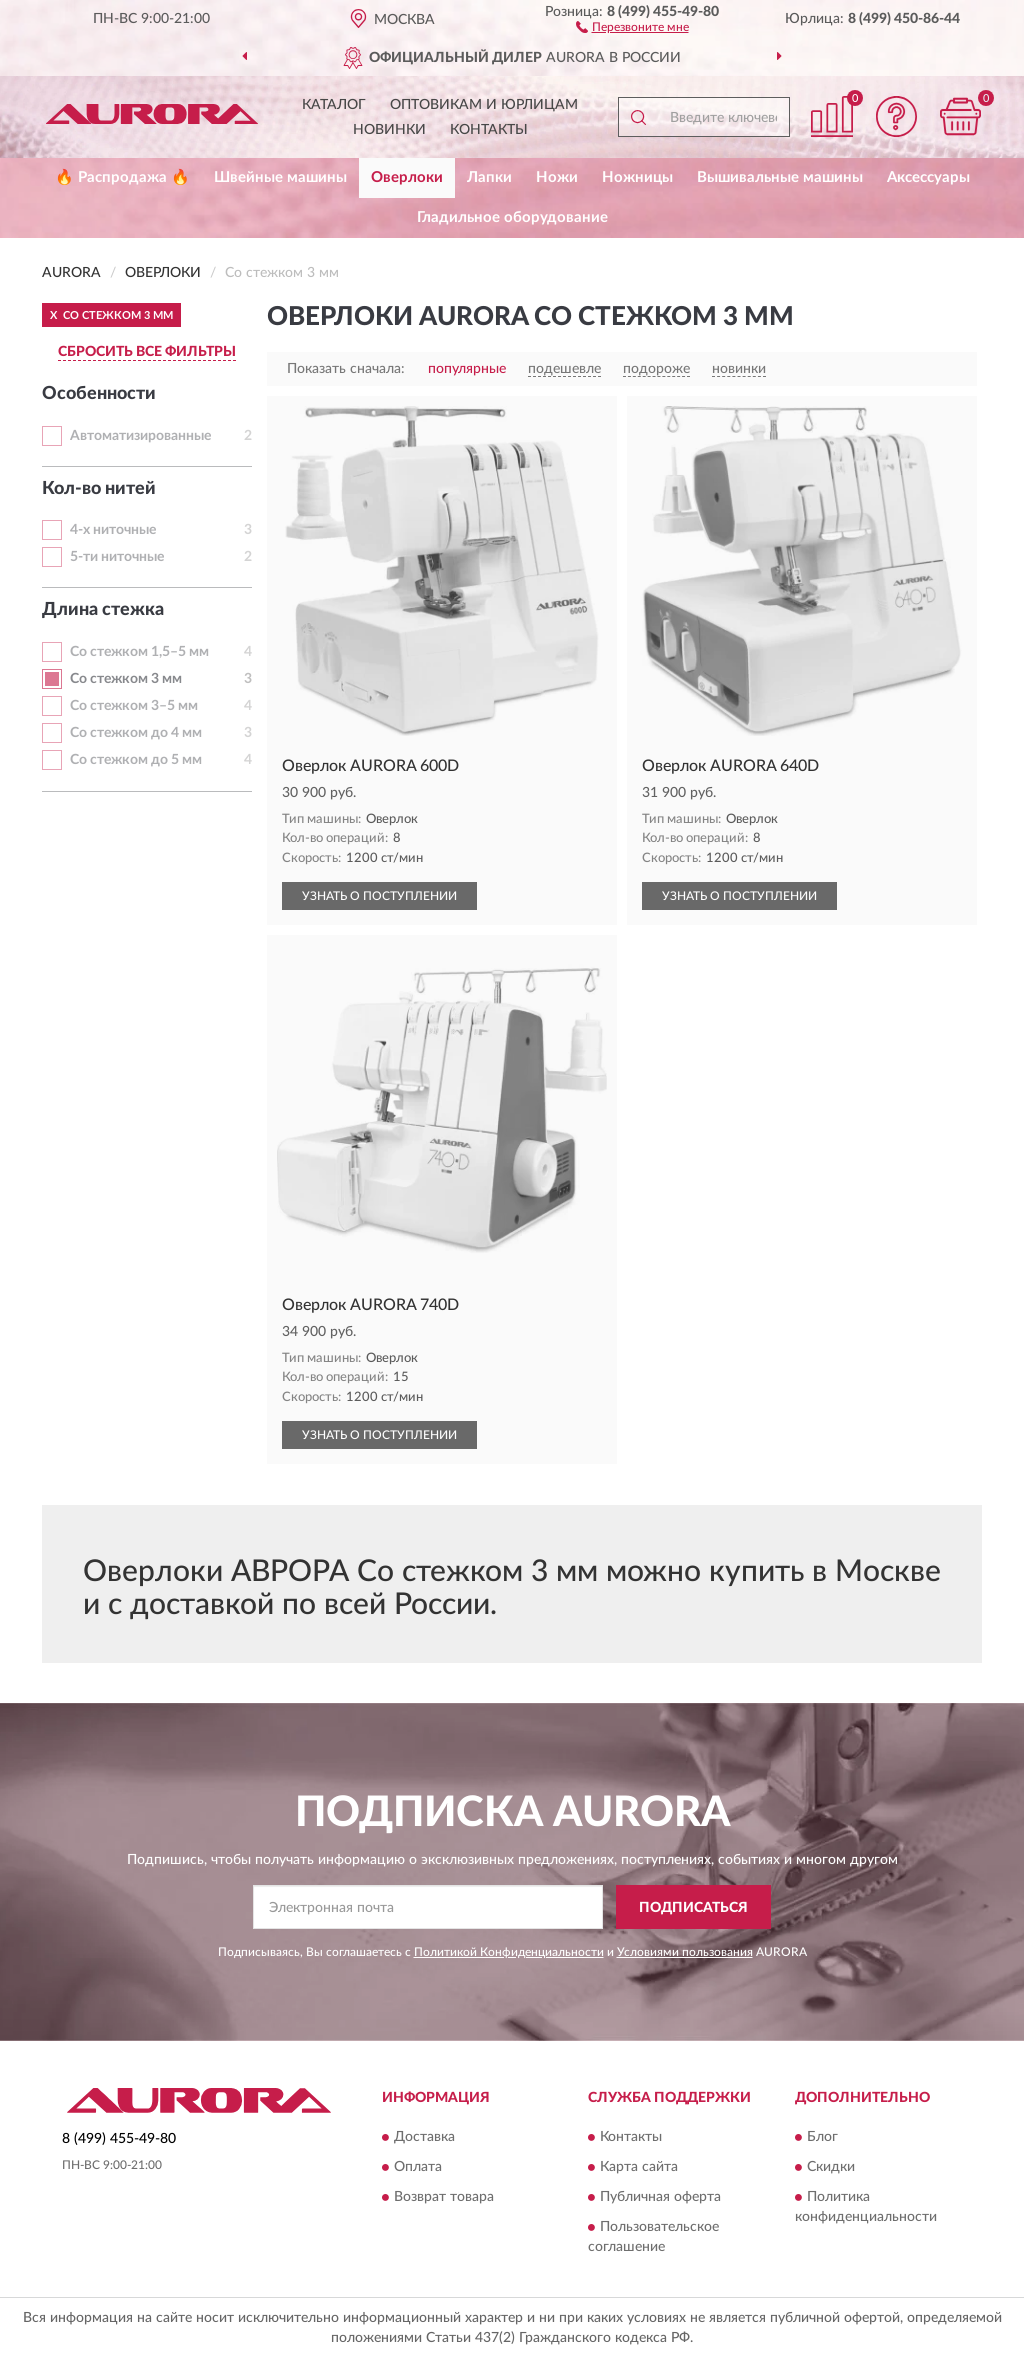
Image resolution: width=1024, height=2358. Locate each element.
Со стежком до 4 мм (136, 733)
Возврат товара (444, 2197)
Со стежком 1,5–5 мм (139, 652)
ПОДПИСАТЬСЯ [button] (693, 1908)
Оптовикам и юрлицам (484, 105)
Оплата (418, 2167)
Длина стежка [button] (103, 610)
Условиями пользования (685, 1952)
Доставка (424, 2137)
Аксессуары (928, 177)
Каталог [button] (334, 105)
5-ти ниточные (117, 557)
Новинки (389, 130)
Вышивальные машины (780, 177)
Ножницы (637, 177)
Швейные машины (280, 177)
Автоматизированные (140, 436)
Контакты (489, 130)
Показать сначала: (346, 369)
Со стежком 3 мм (126, 679)
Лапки (489, 177)
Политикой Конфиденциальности (509, 1952)
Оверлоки (407, 177)
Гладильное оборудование (512, 217)
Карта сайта (639, 2167)
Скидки (831, 2167)
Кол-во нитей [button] (99, 489)
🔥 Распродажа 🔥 (122, 177)
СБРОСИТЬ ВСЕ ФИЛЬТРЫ (147, 352)
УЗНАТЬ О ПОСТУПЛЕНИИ (379, 896)
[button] (632, 26)
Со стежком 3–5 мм (134, 706)
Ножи (557, 177)
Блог (822, 2137)
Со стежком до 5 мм (136, 760)
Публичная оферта (660, 2197)
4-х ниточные (113, 530)
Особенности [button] (99, 394)
